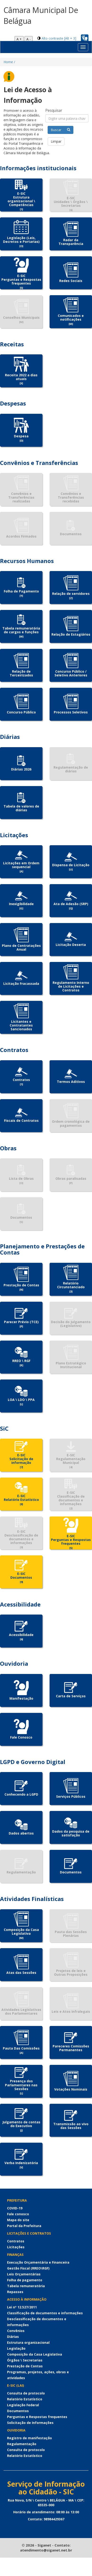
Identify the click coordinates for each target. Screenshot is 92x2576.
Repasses (15, 2292)
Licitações (16, 2247)
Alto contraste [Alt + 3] (59, 38)
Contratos (15, 2241)
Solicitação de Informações (30, 2422)
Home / (9, 62)
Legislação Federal (23, 2405)
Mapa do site (18, 2220)
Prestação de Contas (25, 2366)
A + (19, 39)
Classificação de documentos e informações (45, 2313)
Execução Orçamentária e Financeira (38, 2262)
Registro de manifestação (29, 2438)
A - (28, 39)
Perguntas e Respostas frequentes (37, 2416)
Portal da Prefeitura (24, 2226)
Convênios (16, 2330)
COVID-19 (14, 2208)
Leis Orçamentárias (24, 2274)
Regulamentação (21, 2444)
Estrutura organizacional (28, 2342)
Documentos (18, 2411)
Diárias (13, 2336)
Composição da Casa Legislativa (34, 2354)
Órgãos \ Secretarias (24, 2360)
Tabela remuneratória (26, 2286)
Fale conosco (18, 2214)
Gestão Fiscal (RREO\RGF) (28, 2268)
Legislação (16, 2348)
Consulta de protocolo (26, 2393)
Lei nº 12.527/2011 (22, 2307)
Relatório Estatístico (24, 2399)
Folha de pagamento (24, 2280)
